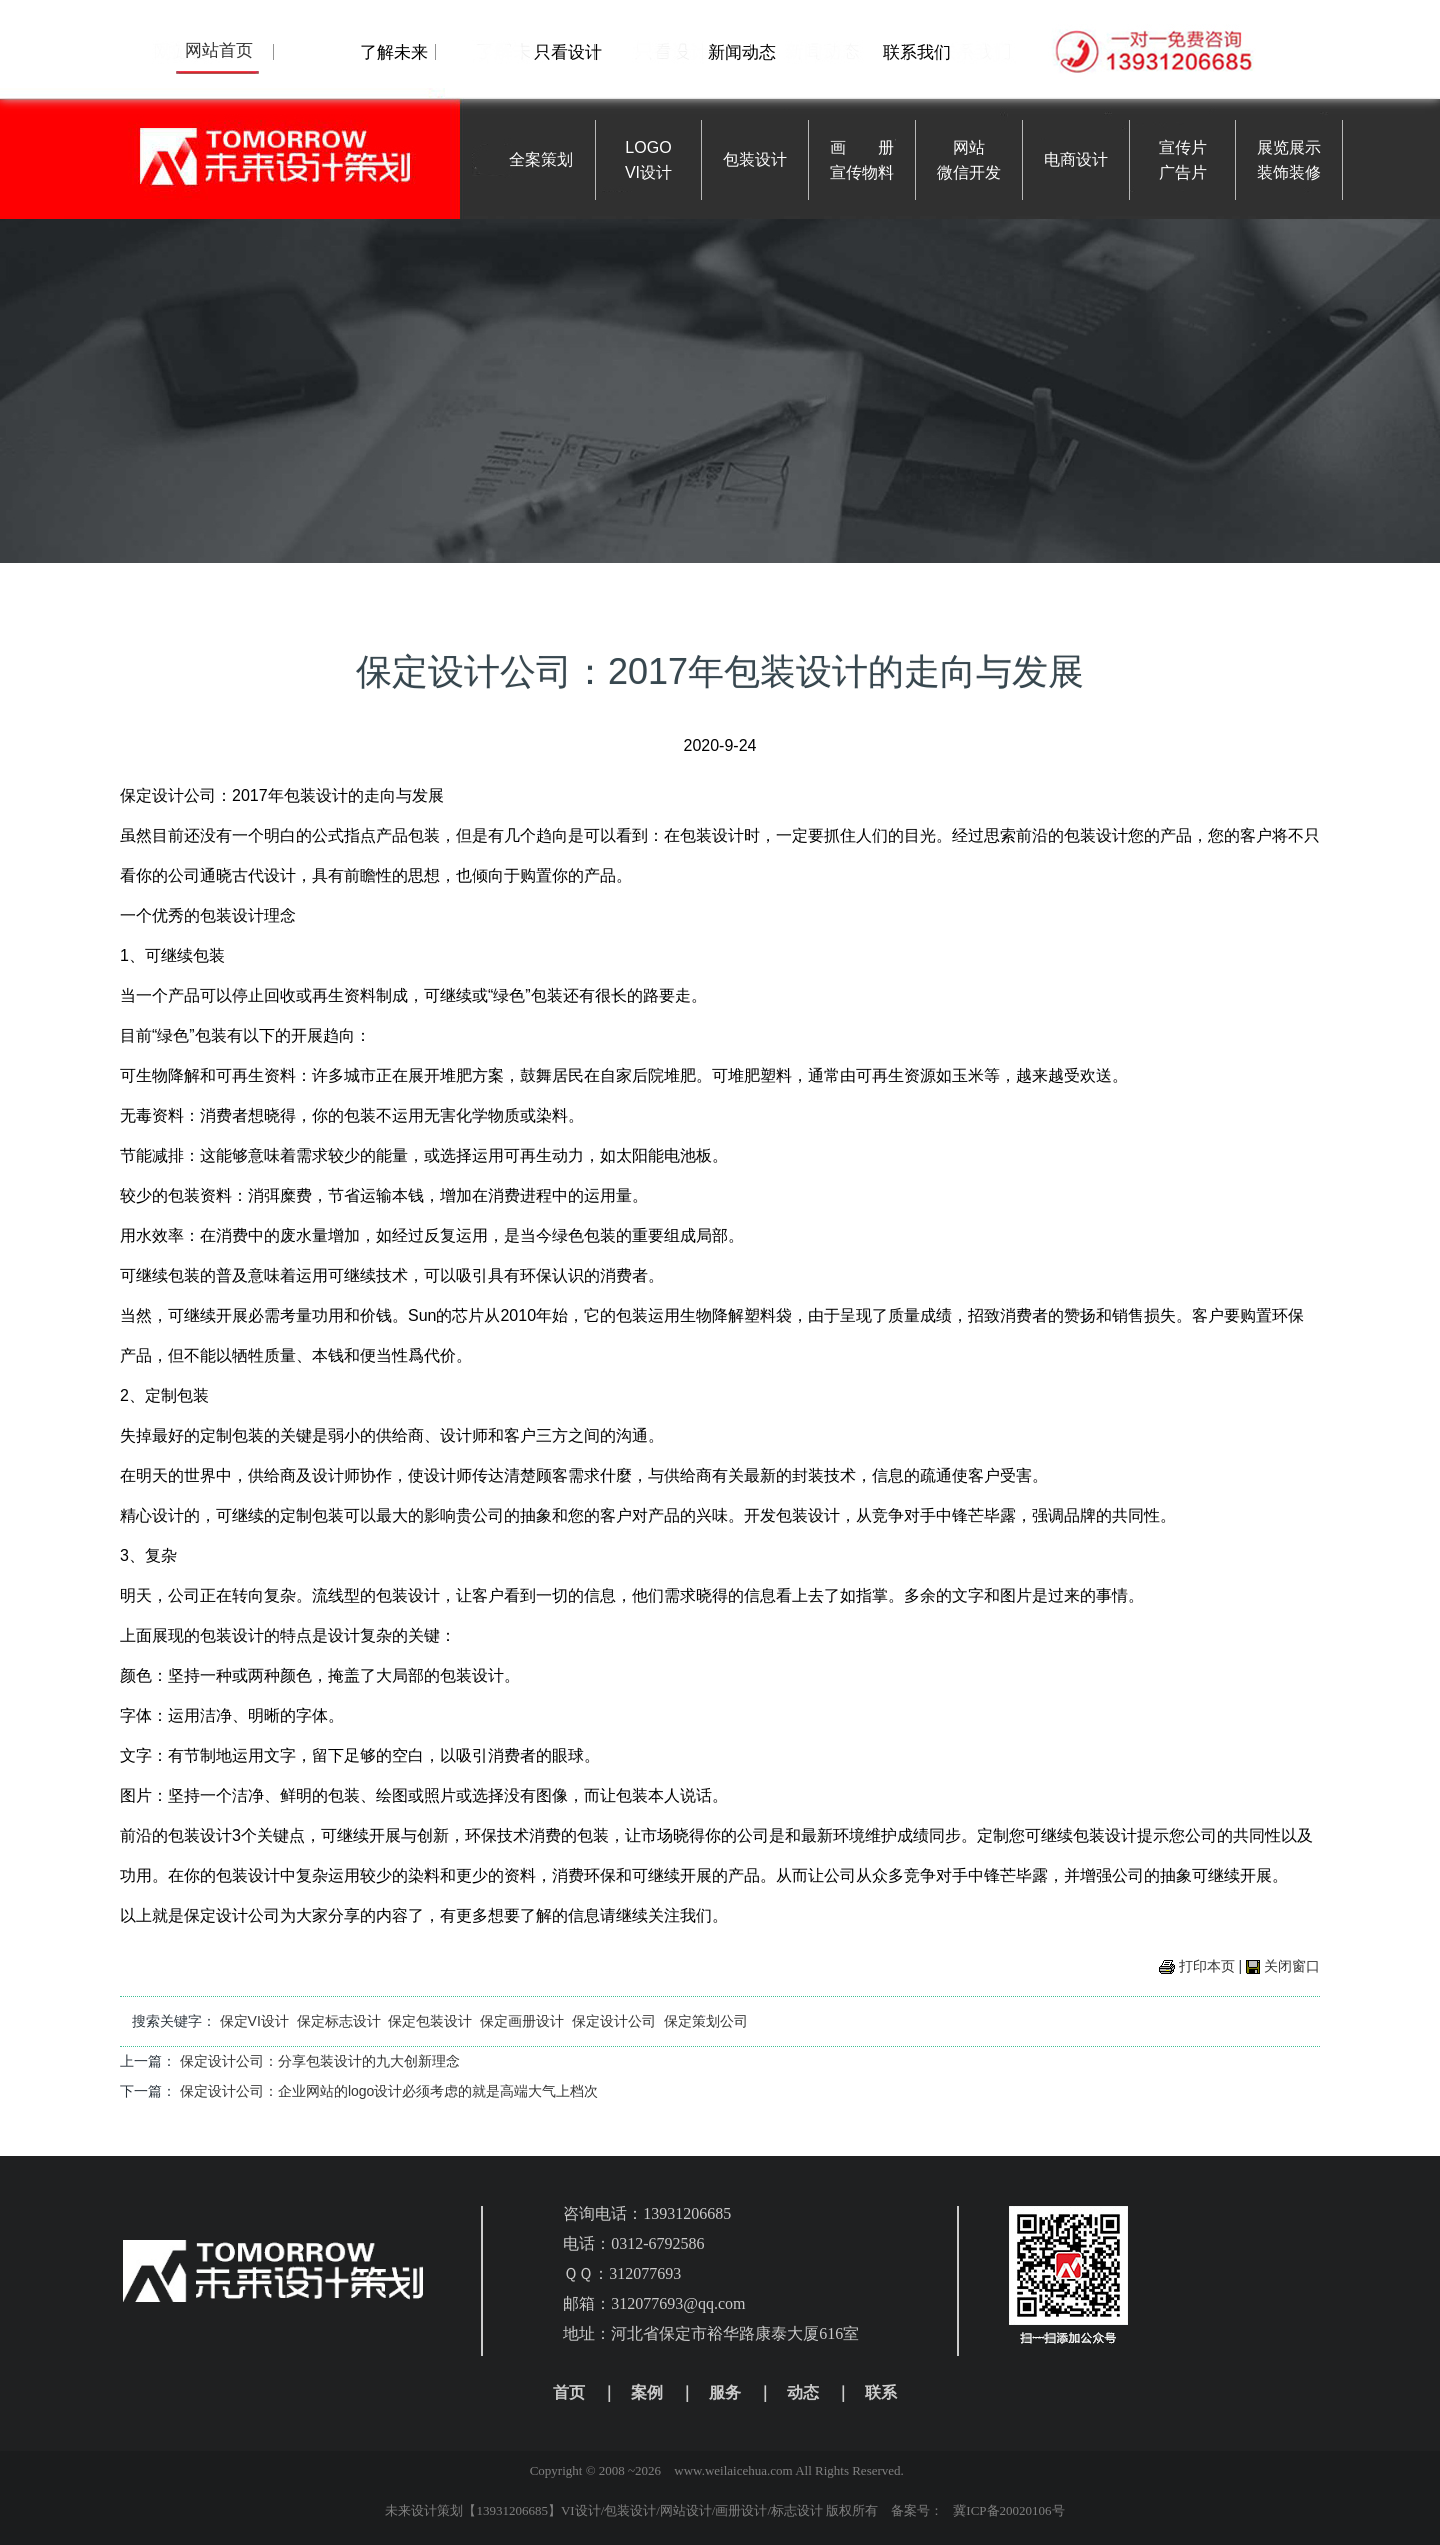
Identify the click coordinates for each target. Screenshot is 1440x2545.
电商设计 (1076, 159)
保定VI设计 (254, 2021)
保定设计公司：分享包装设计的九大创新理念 (320, 2061)
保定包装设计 (430, 2021)
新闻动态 (742, 52)
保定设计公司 (614, 2021)
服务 (725, 2392)
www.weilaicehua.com (733, 2470)
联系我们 (917, 52)
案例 (647, 2392)
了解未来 (394, 52)
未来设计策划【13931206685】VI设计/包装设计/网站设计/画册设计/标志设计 (604, 2510)
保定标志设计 (339, 2021)
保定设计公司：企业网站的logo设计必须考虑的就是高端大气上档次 (389, 2091)
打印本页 (1207, 1966)
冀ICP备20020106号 (1008, 2510)
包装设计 (755, 159)
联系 (881, 2392)
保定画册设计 (522, 2021)
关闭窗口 (1292, 1966)
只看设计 (568, 52)
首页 (569, 2392)
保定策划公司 (706, 2021)
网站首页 (219, 50)
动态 (803, 2392)
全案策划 (541, 159)
